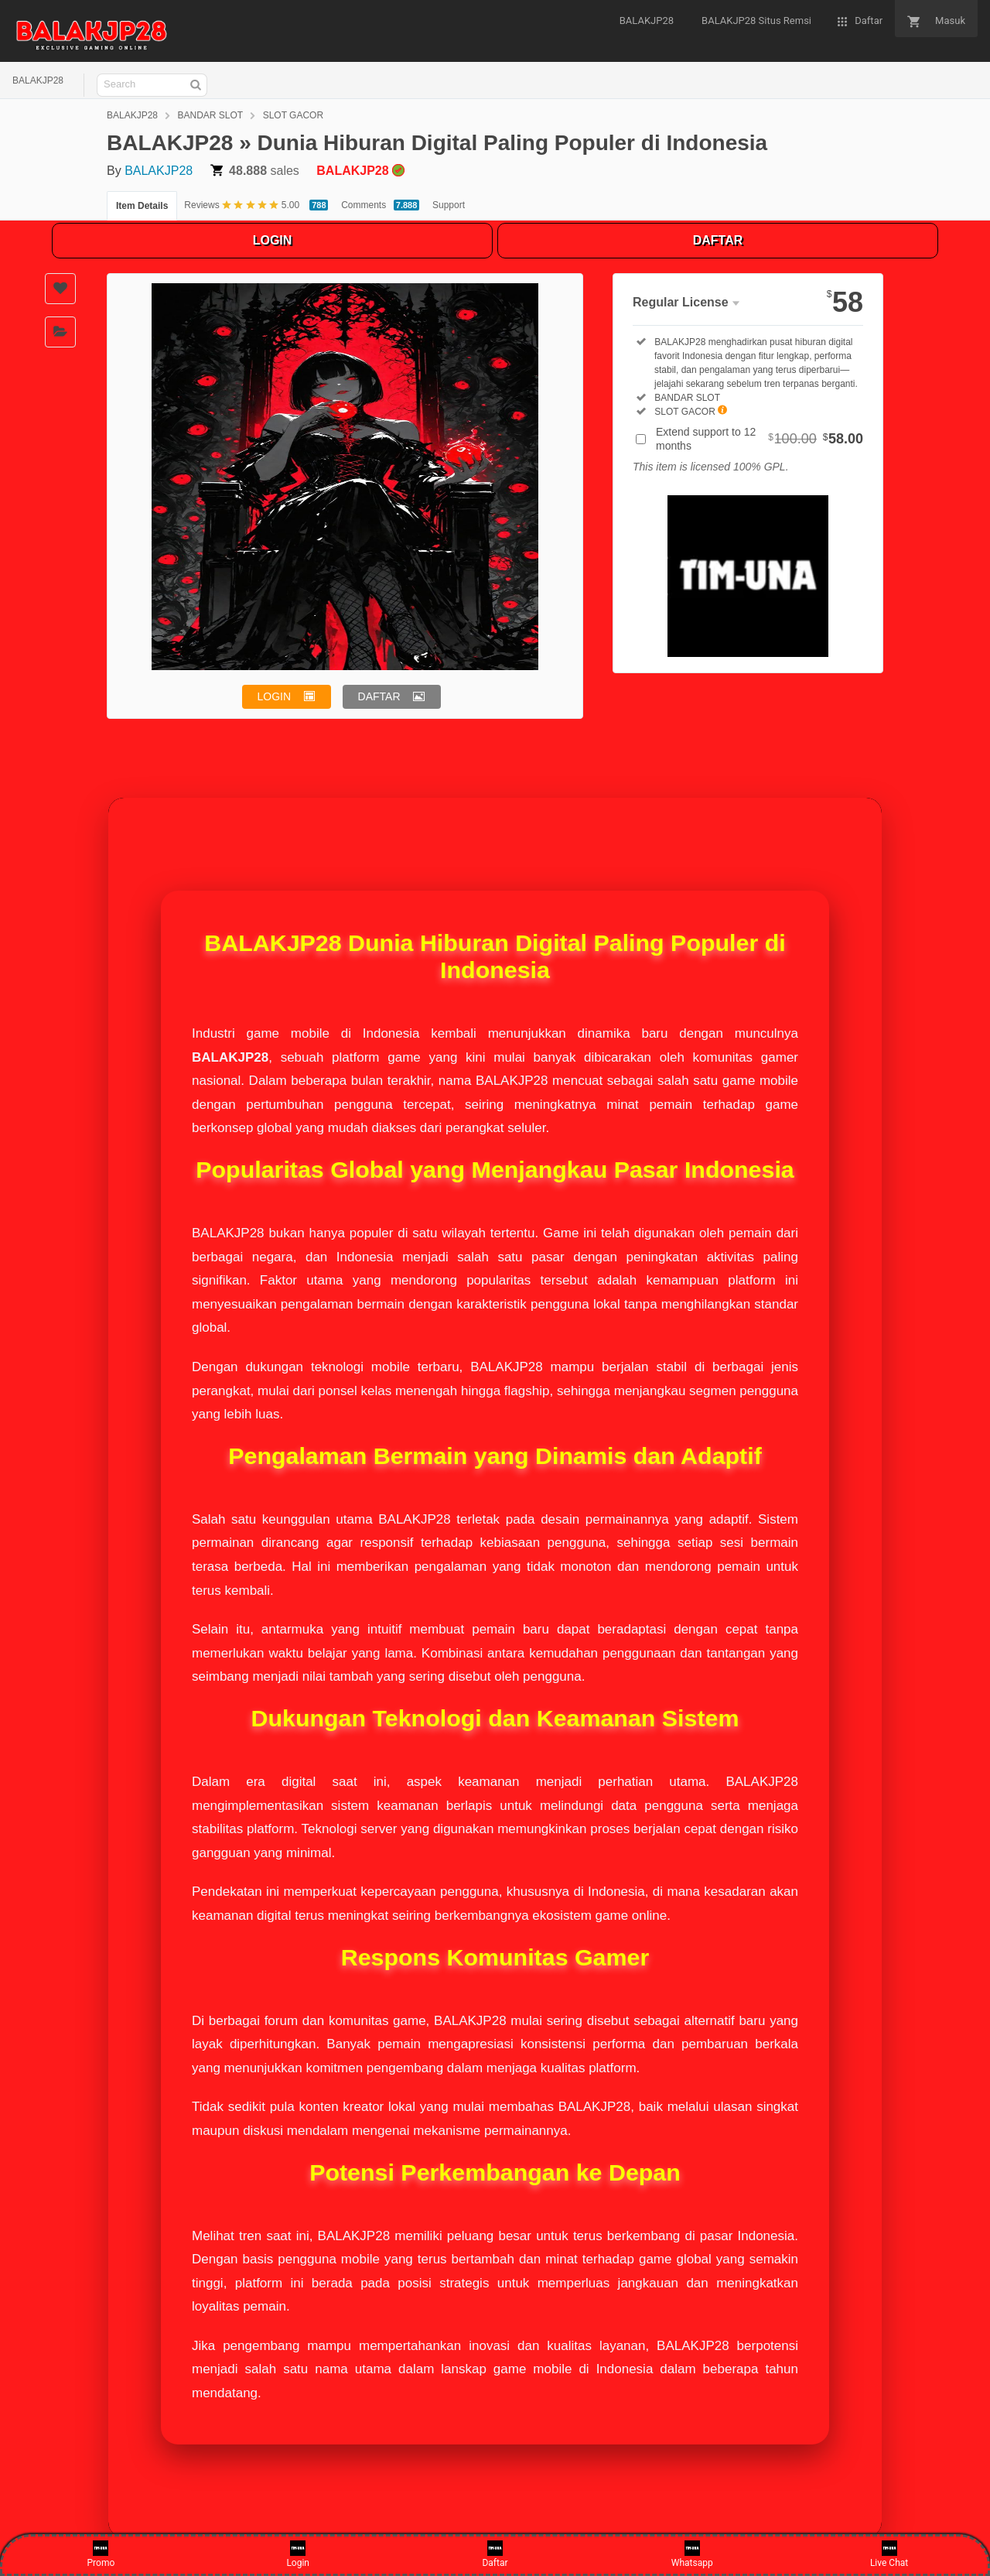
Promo (101, 2554)
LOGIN (272, 240)
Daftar (494, 2554)
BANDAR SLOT (211, 115)
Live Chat (889, 2554)
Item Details (142, 205)
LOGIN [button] (275, 696)
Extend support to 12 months (759, 439)
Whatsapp (692, 2554)
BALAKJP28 (37, 80)
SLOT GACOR (293, 115)
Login (297, 2554)
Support (448, 205)
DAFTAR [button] (379, 696)
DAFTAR (718, 240)
